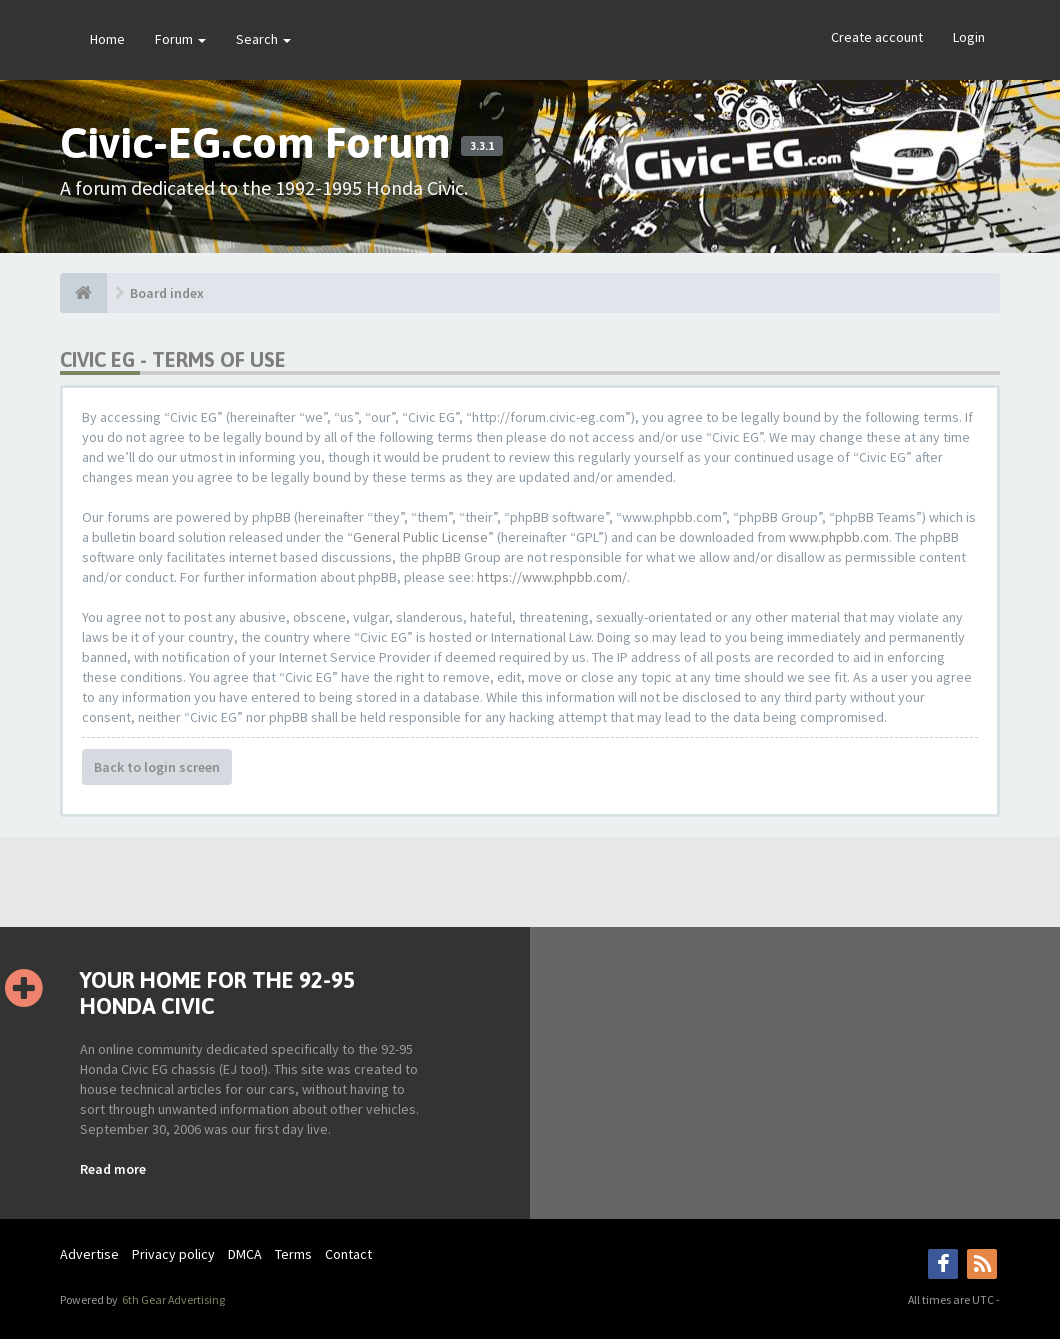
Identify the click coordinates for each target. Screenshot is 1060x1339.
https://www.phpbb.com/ (552, 577)
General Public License (420, 537)
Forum (180, 39)
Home (107, 39)
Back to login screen (157, 767)
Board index (167, 293)
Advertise (89, 1254)
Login (969, 37)
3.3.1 (482, 146)
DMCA (245, 1254)
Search (263, 39)
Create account (877, 37)
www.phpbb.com (839, 537)
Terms (293, 1254)
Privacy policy (173, 1254)
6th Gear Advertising (172, 1299)
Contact (348, 1254)
